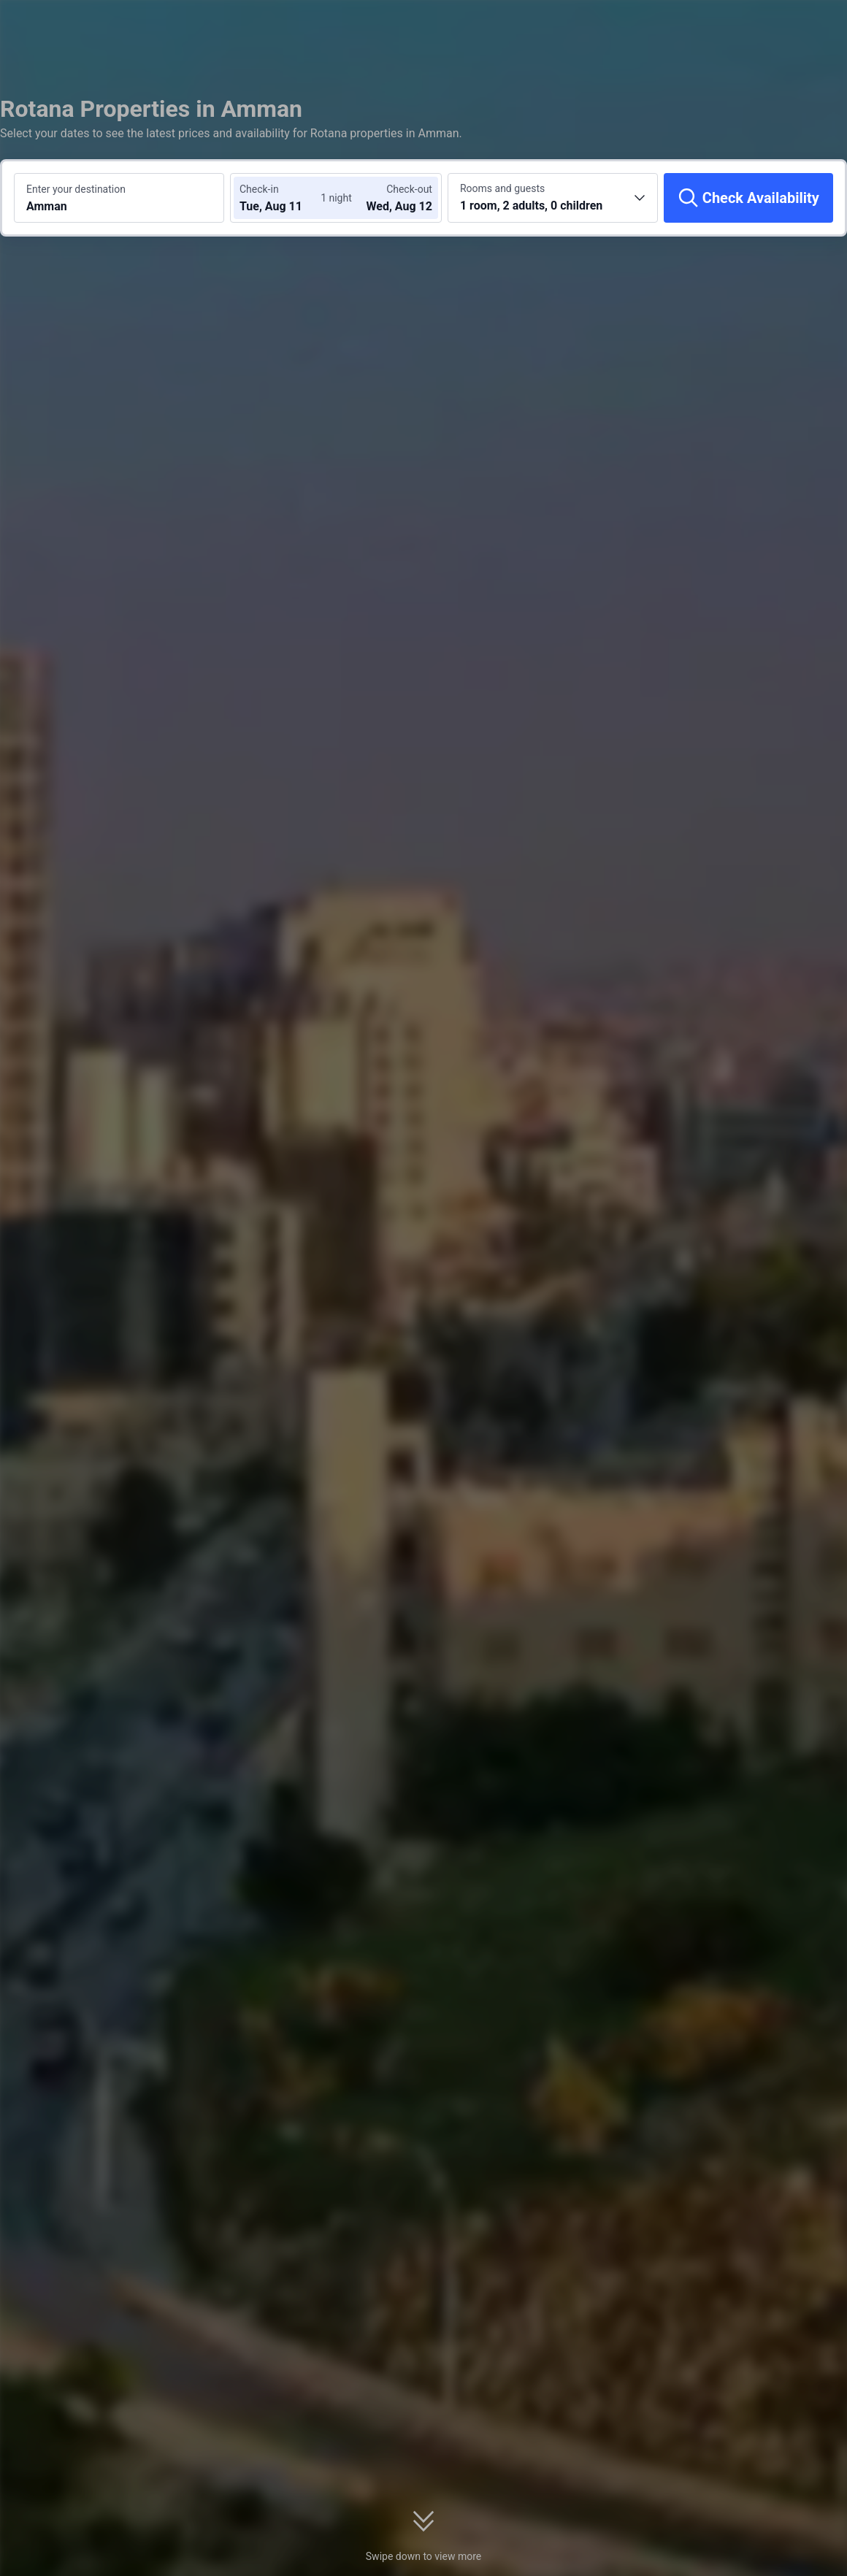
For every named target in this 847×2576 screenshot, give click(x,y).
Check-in (259, 189)
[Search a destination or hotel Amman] (119, 198)
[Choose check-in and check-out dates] (283, 198)
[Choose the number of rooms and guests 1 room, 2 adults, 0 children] (552, 198)
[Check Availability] (748, 198)
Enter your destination (76, 189)
